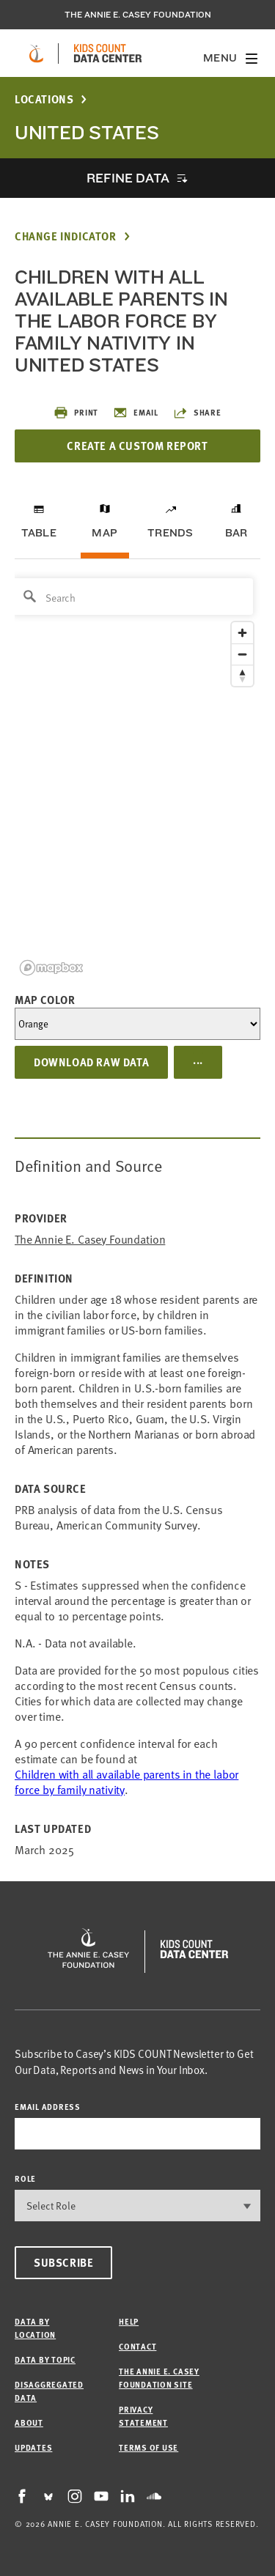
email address (48, 2106)
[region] (137, 776)
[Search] (132, 596)
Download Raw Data (91, 1062)
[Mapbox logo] (51, 967)
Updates (33, 2447)
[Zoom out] (242, 654)
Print (76, 412)
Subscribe (63, 2262)
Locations (44, 99)
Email (135, 412)
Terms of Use (148, 2447)
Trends (170, 532)
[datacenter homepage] (108, 53)
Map (104, 532)
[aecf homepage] (36, 53)
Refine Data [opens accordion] (128, 177)
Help (129, 2321)
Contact (137, 2346)
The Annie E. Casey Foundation (138, 15)
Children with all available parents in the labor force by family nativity (126, 1781)
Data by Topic (45, 2359)
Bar (236, 532)
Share (197, 412)
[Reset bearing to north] (242, 675)
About (29, 2422)
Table (38, 532)
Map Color (45, 1000)
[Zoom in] (242, 632)
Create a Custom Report (137, 446)
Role (25, 2178)
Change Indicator (66, 236)
